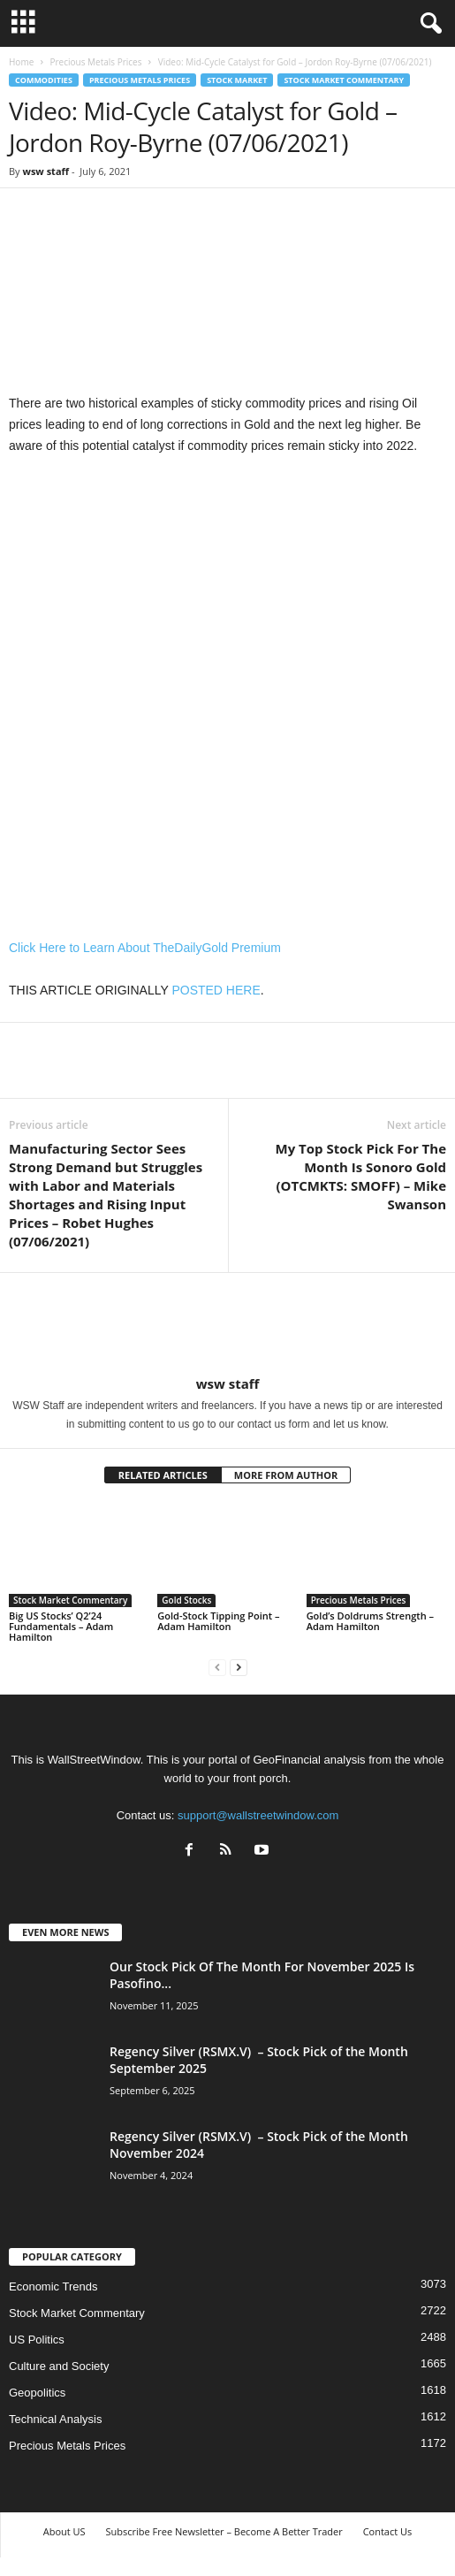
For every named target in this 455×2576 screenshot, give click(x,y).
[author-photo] (227, 1324)
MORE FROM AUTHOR (285, 1475)
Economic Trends (53, 2286)
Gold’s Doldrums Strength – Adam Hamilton (370, 1621)
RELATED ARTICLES (163, 1475)
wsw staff (45, 171)
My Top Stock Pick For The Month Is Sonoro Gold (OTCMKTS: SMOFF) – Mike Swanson (361, 1176)
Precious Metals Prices (95, 62)
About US (64, 2531)
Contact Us (388, 2531)
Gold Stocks (186, 1600)
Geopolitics (37, 2392)
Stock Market (237, 80)
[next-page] (238, 1667)
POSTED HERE (215, 990)
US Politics (36, 2339)
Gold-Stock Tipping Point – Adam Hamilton (218, 1621)
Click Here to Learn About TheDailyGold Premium (145, 948)
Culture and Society (59, 2366)
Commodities (43, 80)
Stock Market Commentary (344, 80)
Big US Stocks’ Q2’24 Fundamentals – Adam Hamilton (61, 1626)
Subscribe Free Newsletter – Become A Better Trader (223, 2531)
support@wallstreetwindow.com (258, 1815)
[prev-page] (217, 1667)
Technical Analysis (55, 2419)
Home (21, 62)
